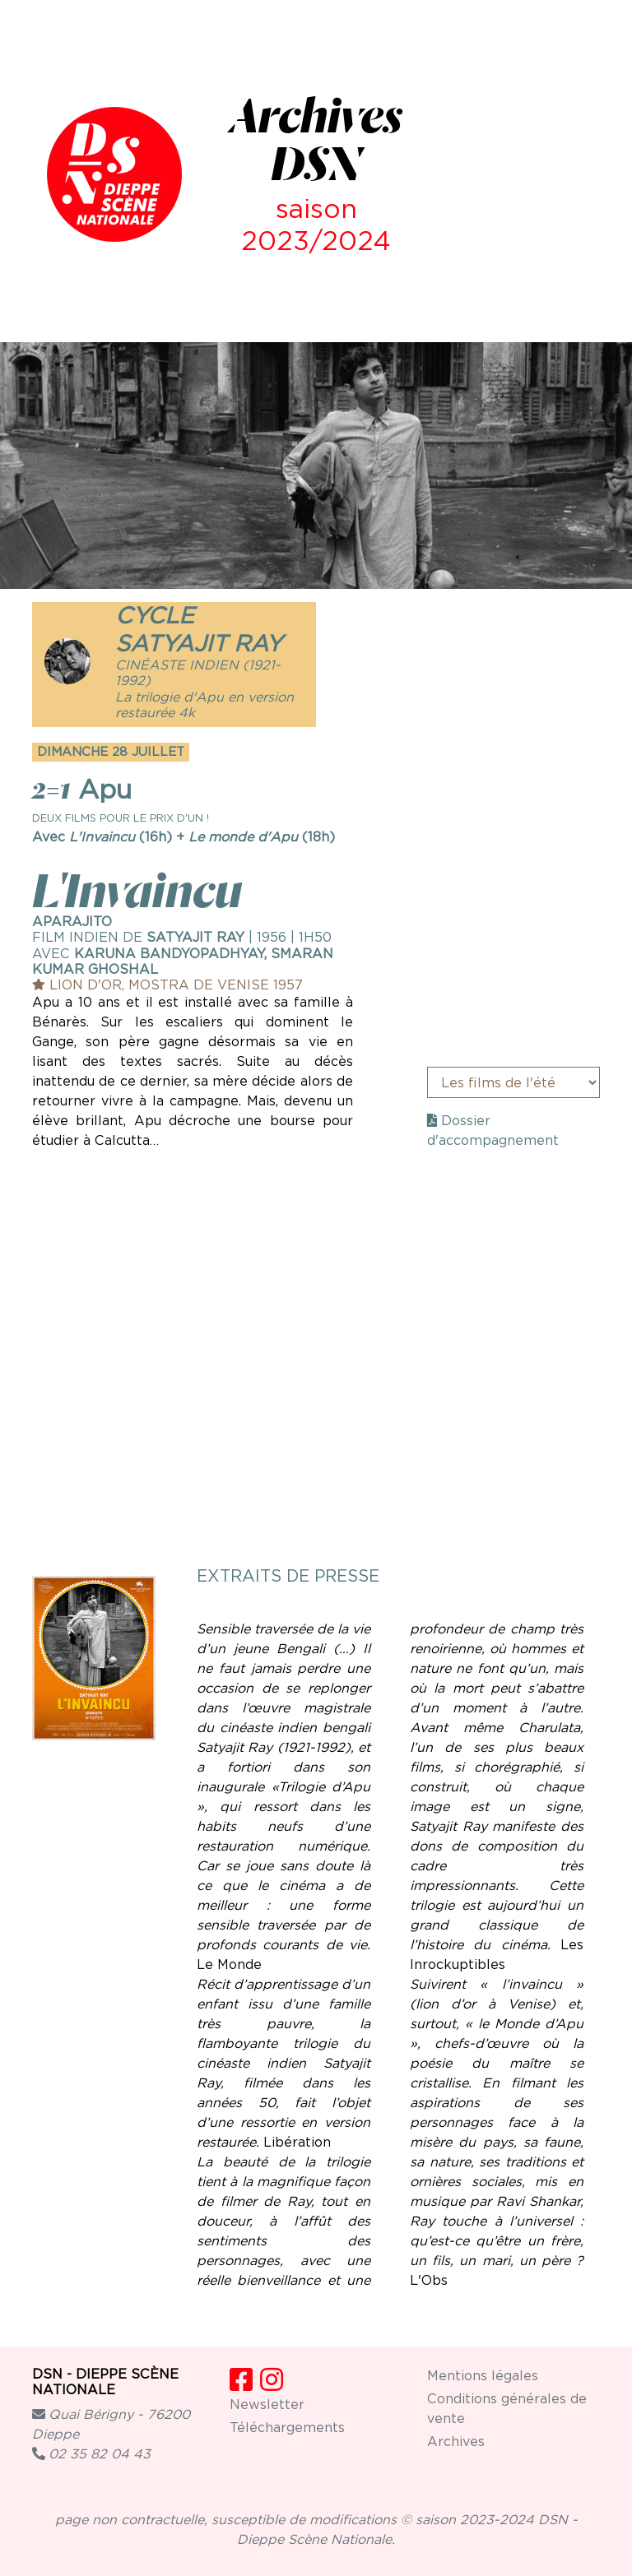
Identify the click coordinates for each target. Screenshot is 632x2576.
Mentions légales (482, 2376)
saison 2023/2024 (316, 224)
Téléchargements (287, 2427)
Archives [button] (456, 2441)
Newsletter (267, 2404)
